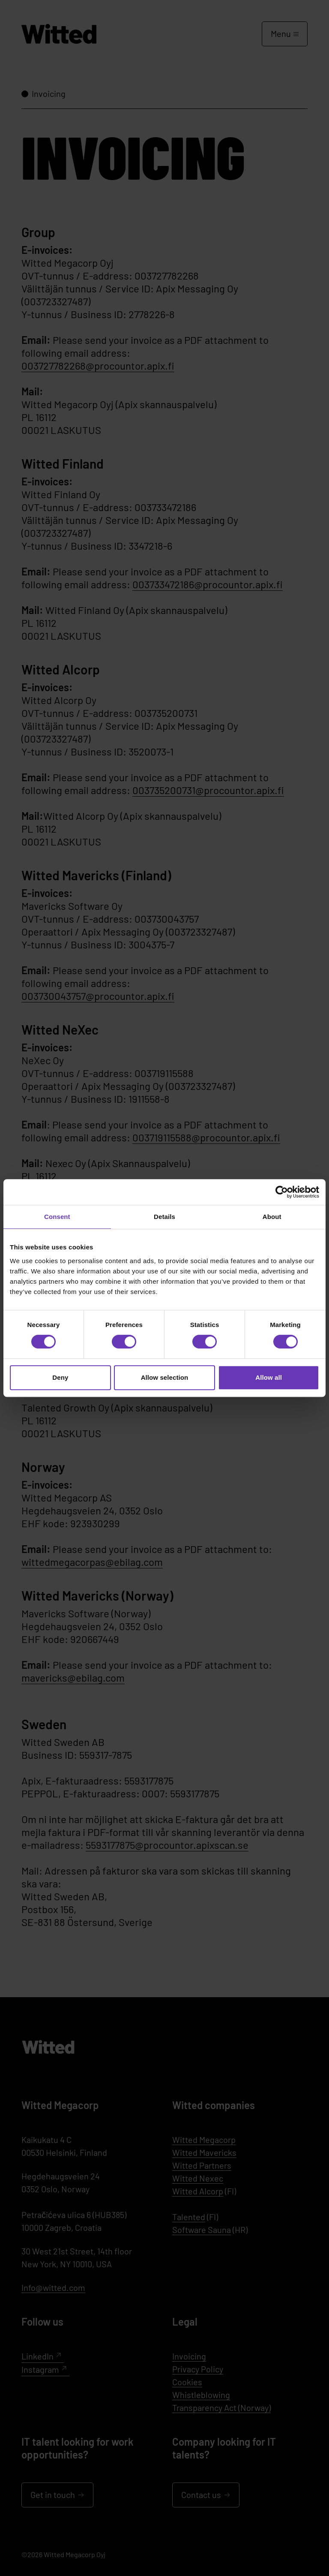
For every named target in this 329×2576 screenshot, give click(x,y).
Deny (60, 1377)
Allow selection (164, 1377)
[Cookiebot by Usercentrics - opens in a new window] (281, 1192)
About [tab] (272, 1216)
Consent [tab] (57, 1216)
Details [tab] (164, 1216)
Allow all (268, 1377)
